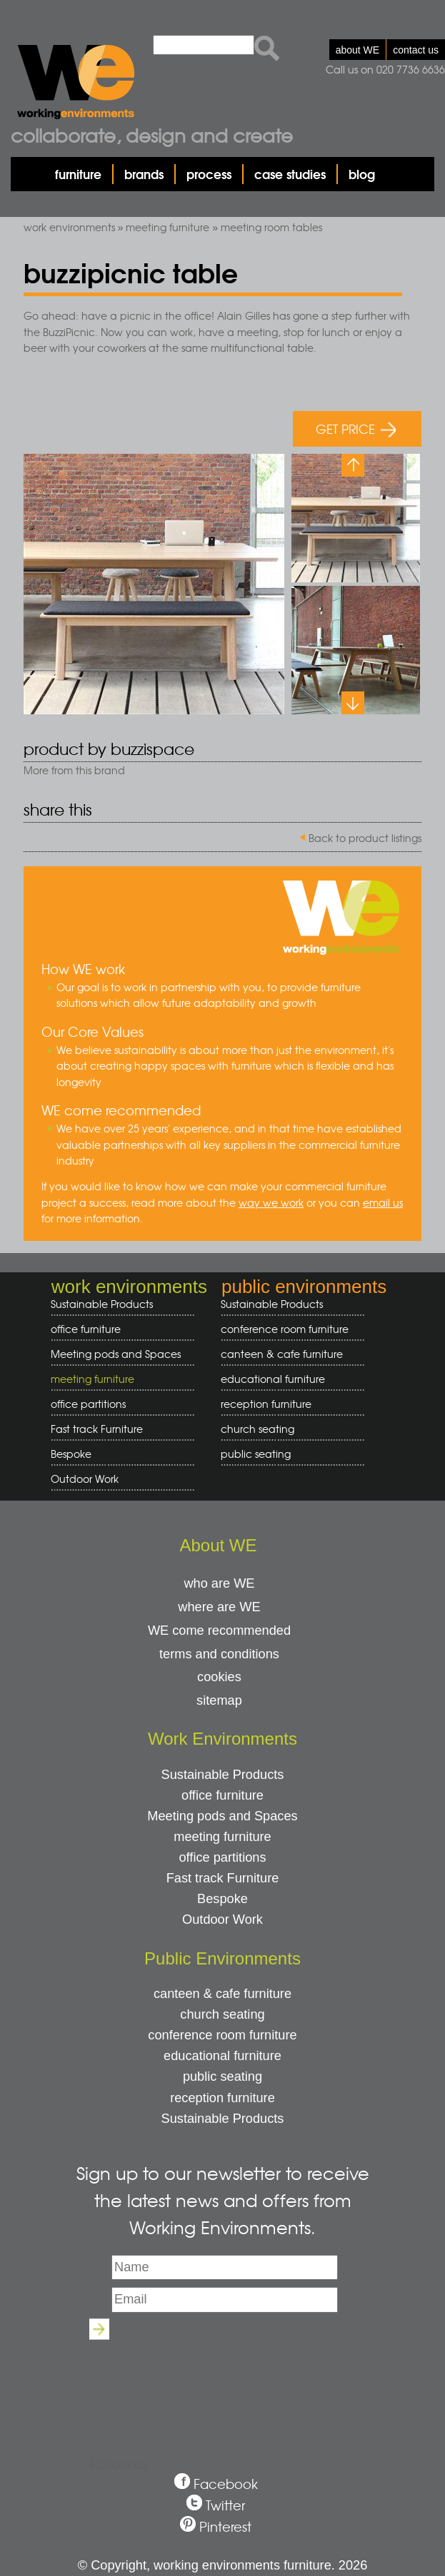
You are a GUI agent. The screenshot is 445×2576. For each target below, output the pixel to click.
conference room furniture (287, 1329)
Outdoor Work (85, 1478)
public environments (303, 1286)
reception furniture (287, 1403)
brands (144, 173)
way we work (271, 1202)
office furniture (117, 1329)
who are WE (219, 1583)
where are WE (219, 1607)
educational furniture (287, 1378)
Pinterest (225, 2526)
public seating (287, 1453)
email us (383, 1202)
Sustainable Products (102, 1304)
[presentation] (222, 2377)
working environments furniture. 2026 (260, 2565)
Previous (352, 465)
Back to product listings (365, 838)
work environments (69, 227)
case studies (290, 173)
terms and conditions (219, 1654)
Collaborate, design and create (152, 134)
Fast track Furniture (97, 1428)
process (208, 173)
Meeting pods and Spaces (117, 1354)
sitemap (219, 1700)
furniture (78, 173)
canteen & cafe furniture (287, 1354)
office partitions (117, 1403)
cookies (219, 1677)
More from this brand (74, 770)
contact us (416, 50)
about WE (357, 50)
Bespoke (71, 1453)
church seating (257, 1428)
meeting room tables (271, 227)
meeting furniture (167, 227)
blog (362, 173)
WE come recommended (219, 1630)
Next (352, 702)
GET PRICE (356, 428)
